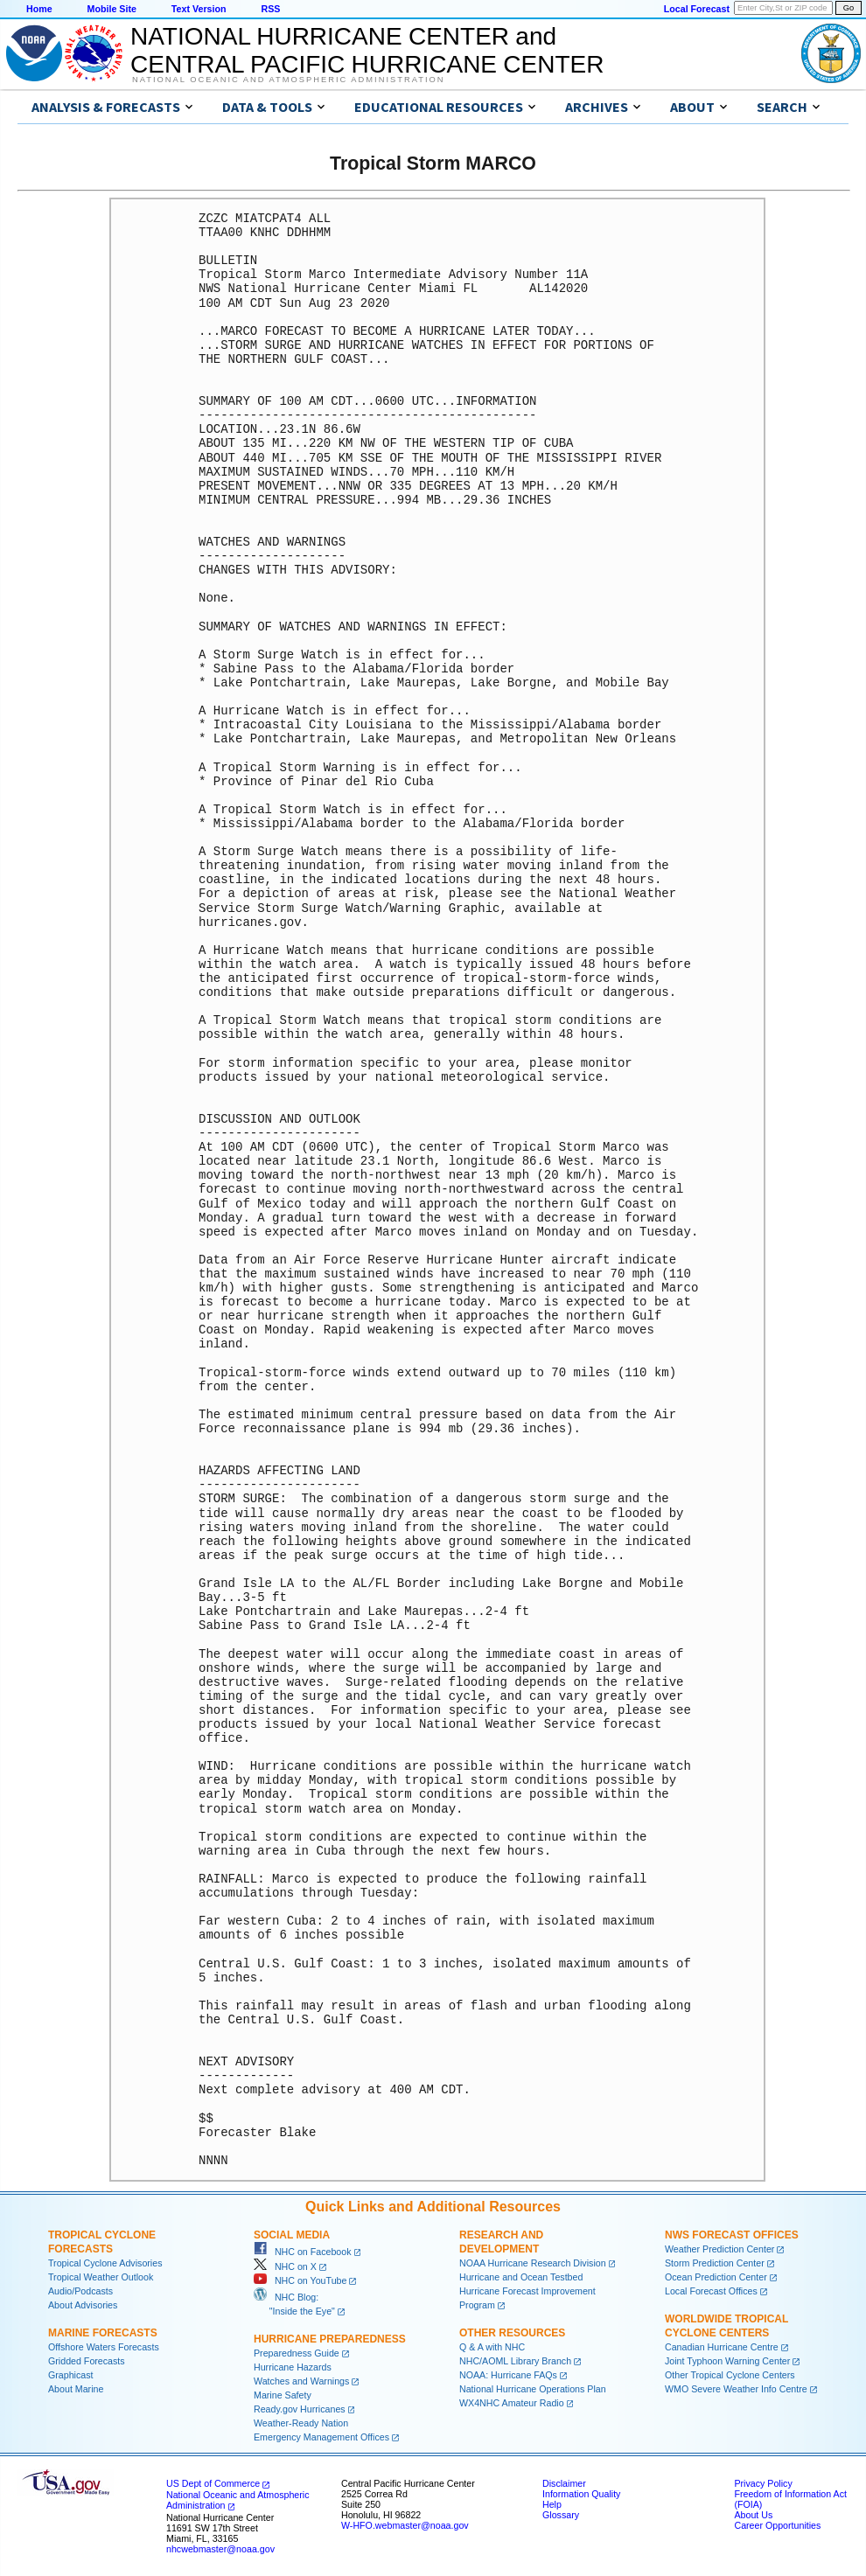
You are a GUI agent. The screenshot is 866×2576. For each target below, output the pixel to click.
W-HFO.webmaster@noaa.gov (405, 2525)
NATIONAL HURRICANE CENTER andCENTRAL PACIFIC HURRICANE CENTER (367, 50)
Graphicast (71, 2375)
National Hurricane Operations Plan (532, 2389)
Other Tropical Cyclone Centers (730, 2375)
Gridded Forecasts (86, 2361)
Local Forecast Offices (711, 2291)
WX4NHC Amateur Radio (511, 2403)
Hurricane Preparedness (330, 2339)
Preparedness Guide (296, 2353)
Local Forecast (697, 8)
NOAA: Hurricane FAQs (508, 2375)
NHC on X (285, 2266)
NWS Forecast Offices (732, 2235)
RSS (270, 8)
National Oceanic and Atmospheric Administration (288, 79)
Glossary (560, 2515)
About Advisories (82, 2305)
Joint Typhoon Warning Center (727, 2361)
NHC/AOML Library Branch (515, 2361)
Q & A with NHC (492, 2347)
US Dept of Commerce (213, 2483)
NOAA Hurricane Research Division (532, 2263)
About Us (753, 2515)
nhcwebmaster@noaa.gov (220, 2549)
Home (39, 8)
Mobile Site (111, 8)
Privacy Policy (763, 2483)
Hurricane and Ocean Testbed (521, 2277)
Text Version (199, 8)
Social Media (292, 2235)
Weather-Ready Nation (301, 2423)
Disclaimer (564, 2483)
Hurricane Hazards (293, 2367)
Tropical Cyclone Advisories (105, 2263)
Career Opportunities (777, 2525)
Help (552, 2504)
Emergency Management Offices (321, 2437)
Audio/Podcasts (80, 2291)
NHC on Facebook (303, 2251)
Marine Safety (282, 2395)
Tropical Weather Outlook (100, 2277)
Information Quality (581, 2494)
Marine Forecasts (102, 2333)
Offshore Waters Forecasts (103, 2347)
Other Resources (512, 2333)
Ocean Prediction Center (716, 2277)
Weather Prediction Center (719, 2249)
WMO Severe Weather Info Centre (736, 2389)
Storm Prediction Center (715, 2263)
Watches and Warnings (301, 2381)
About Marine (75, 2389)
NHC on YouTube (300, 2280)
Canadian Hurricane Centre (722, 2347)
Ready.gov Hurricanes (300, 2409)
